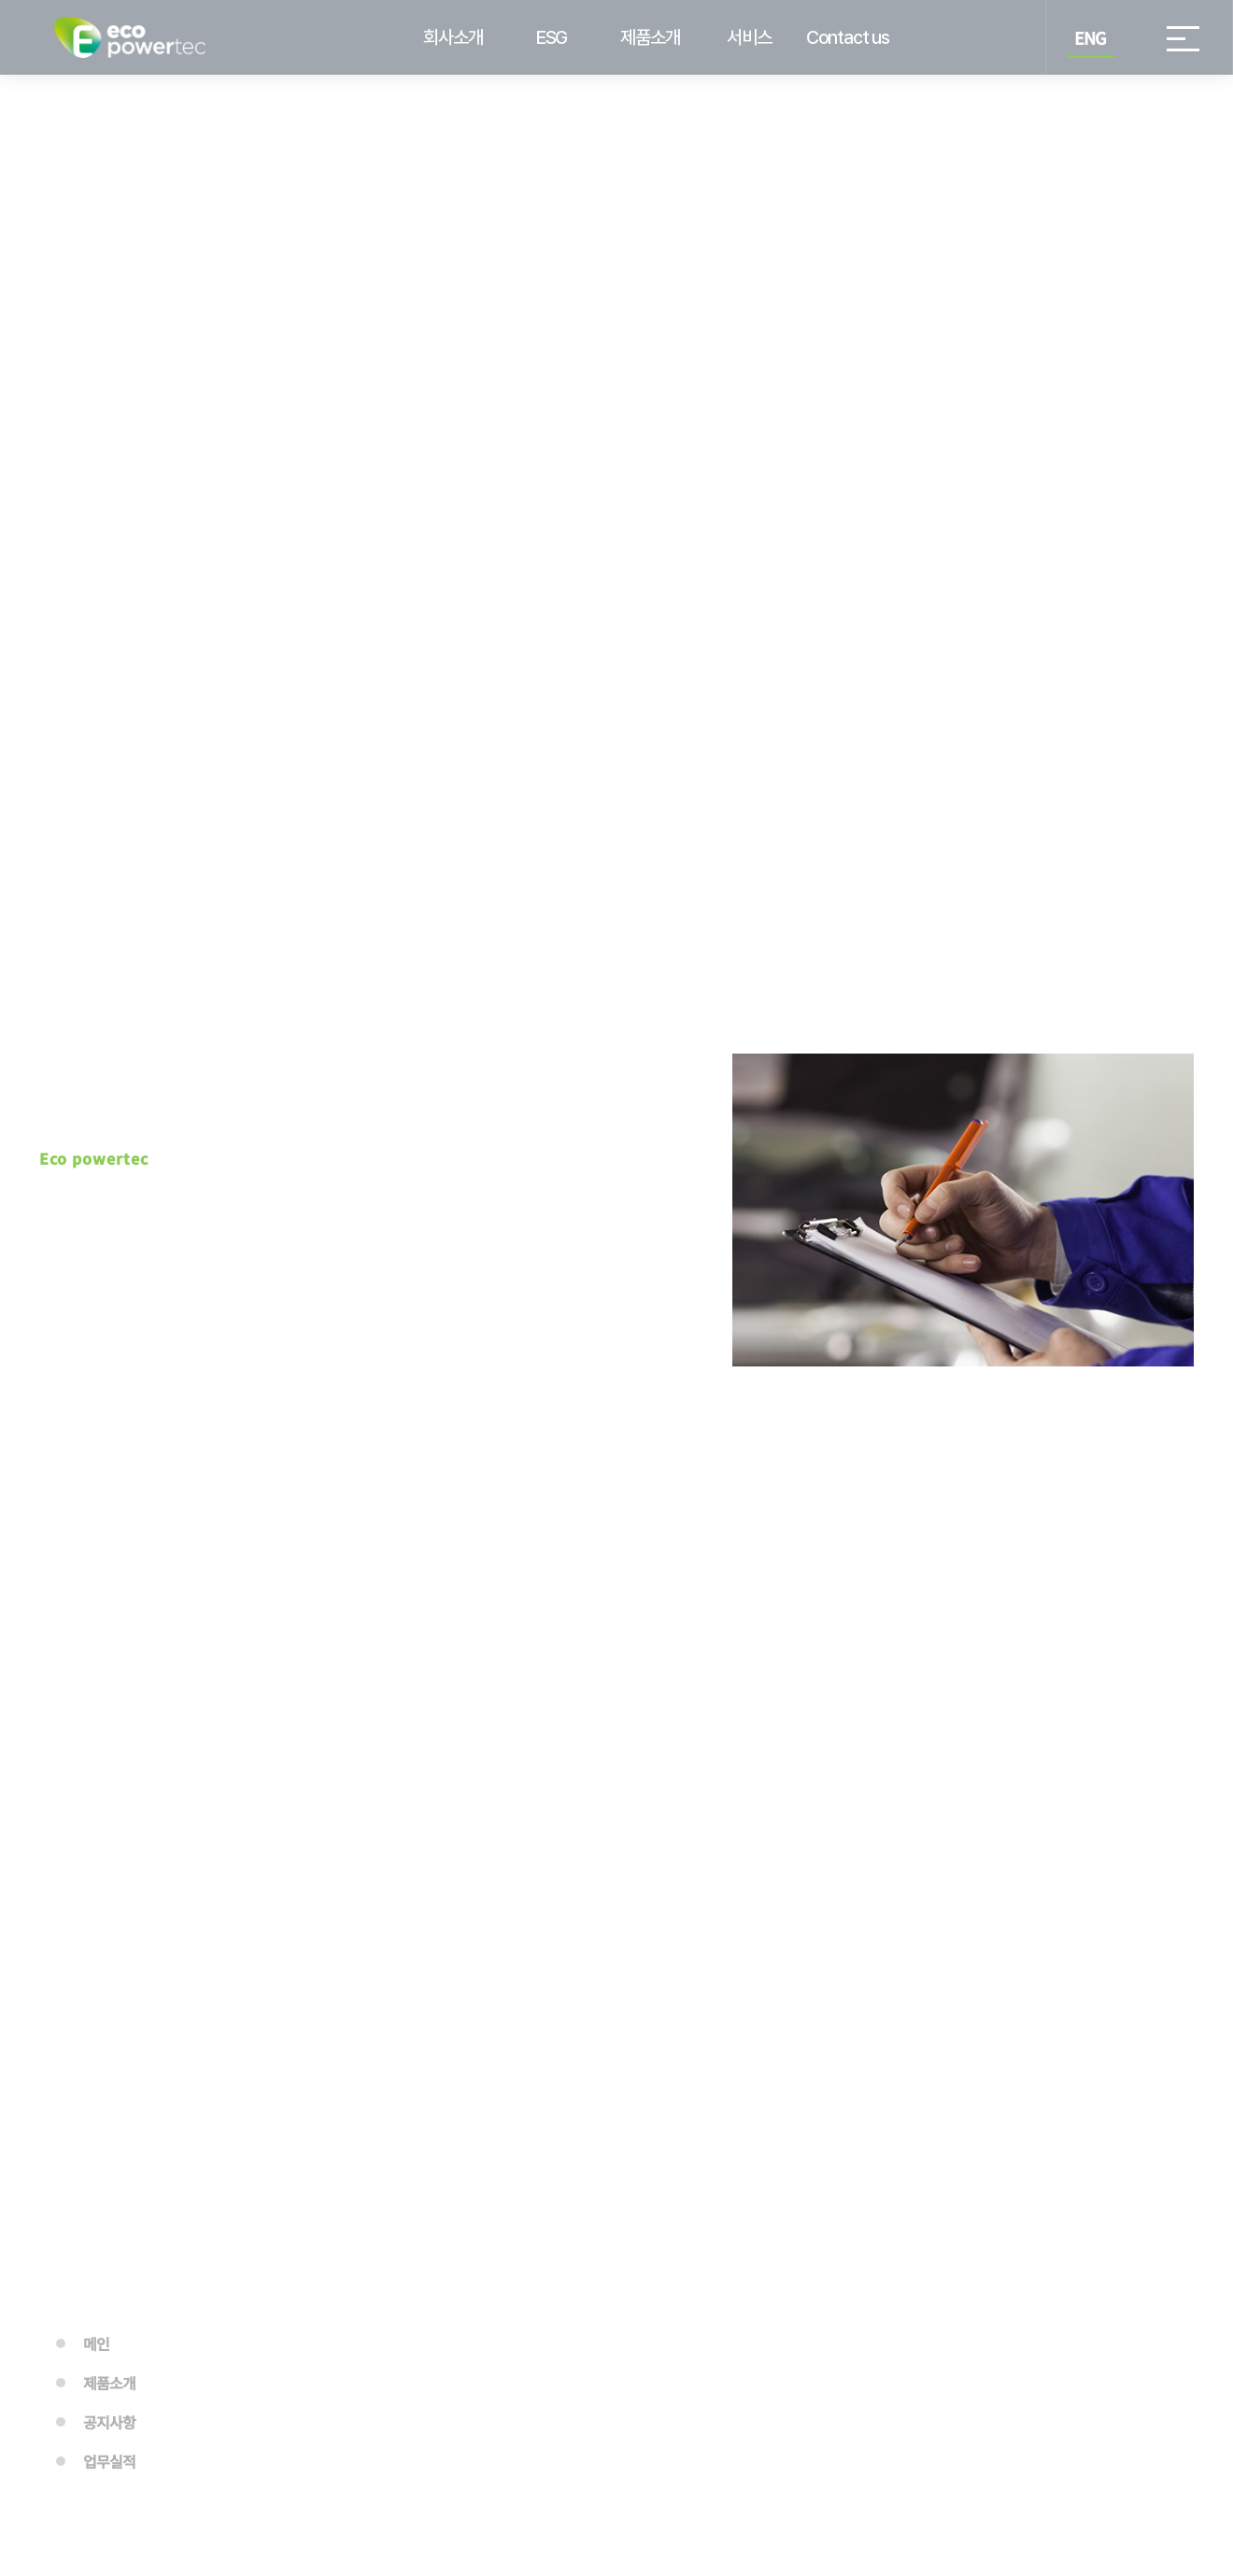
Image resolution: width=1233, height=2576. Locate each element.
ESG (551, 37)
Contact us (847, 37)
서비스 (749, 37)
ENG (1090, 37)
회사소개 (452, 37)
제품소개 (649, 37)
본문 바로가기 (0, 0)
